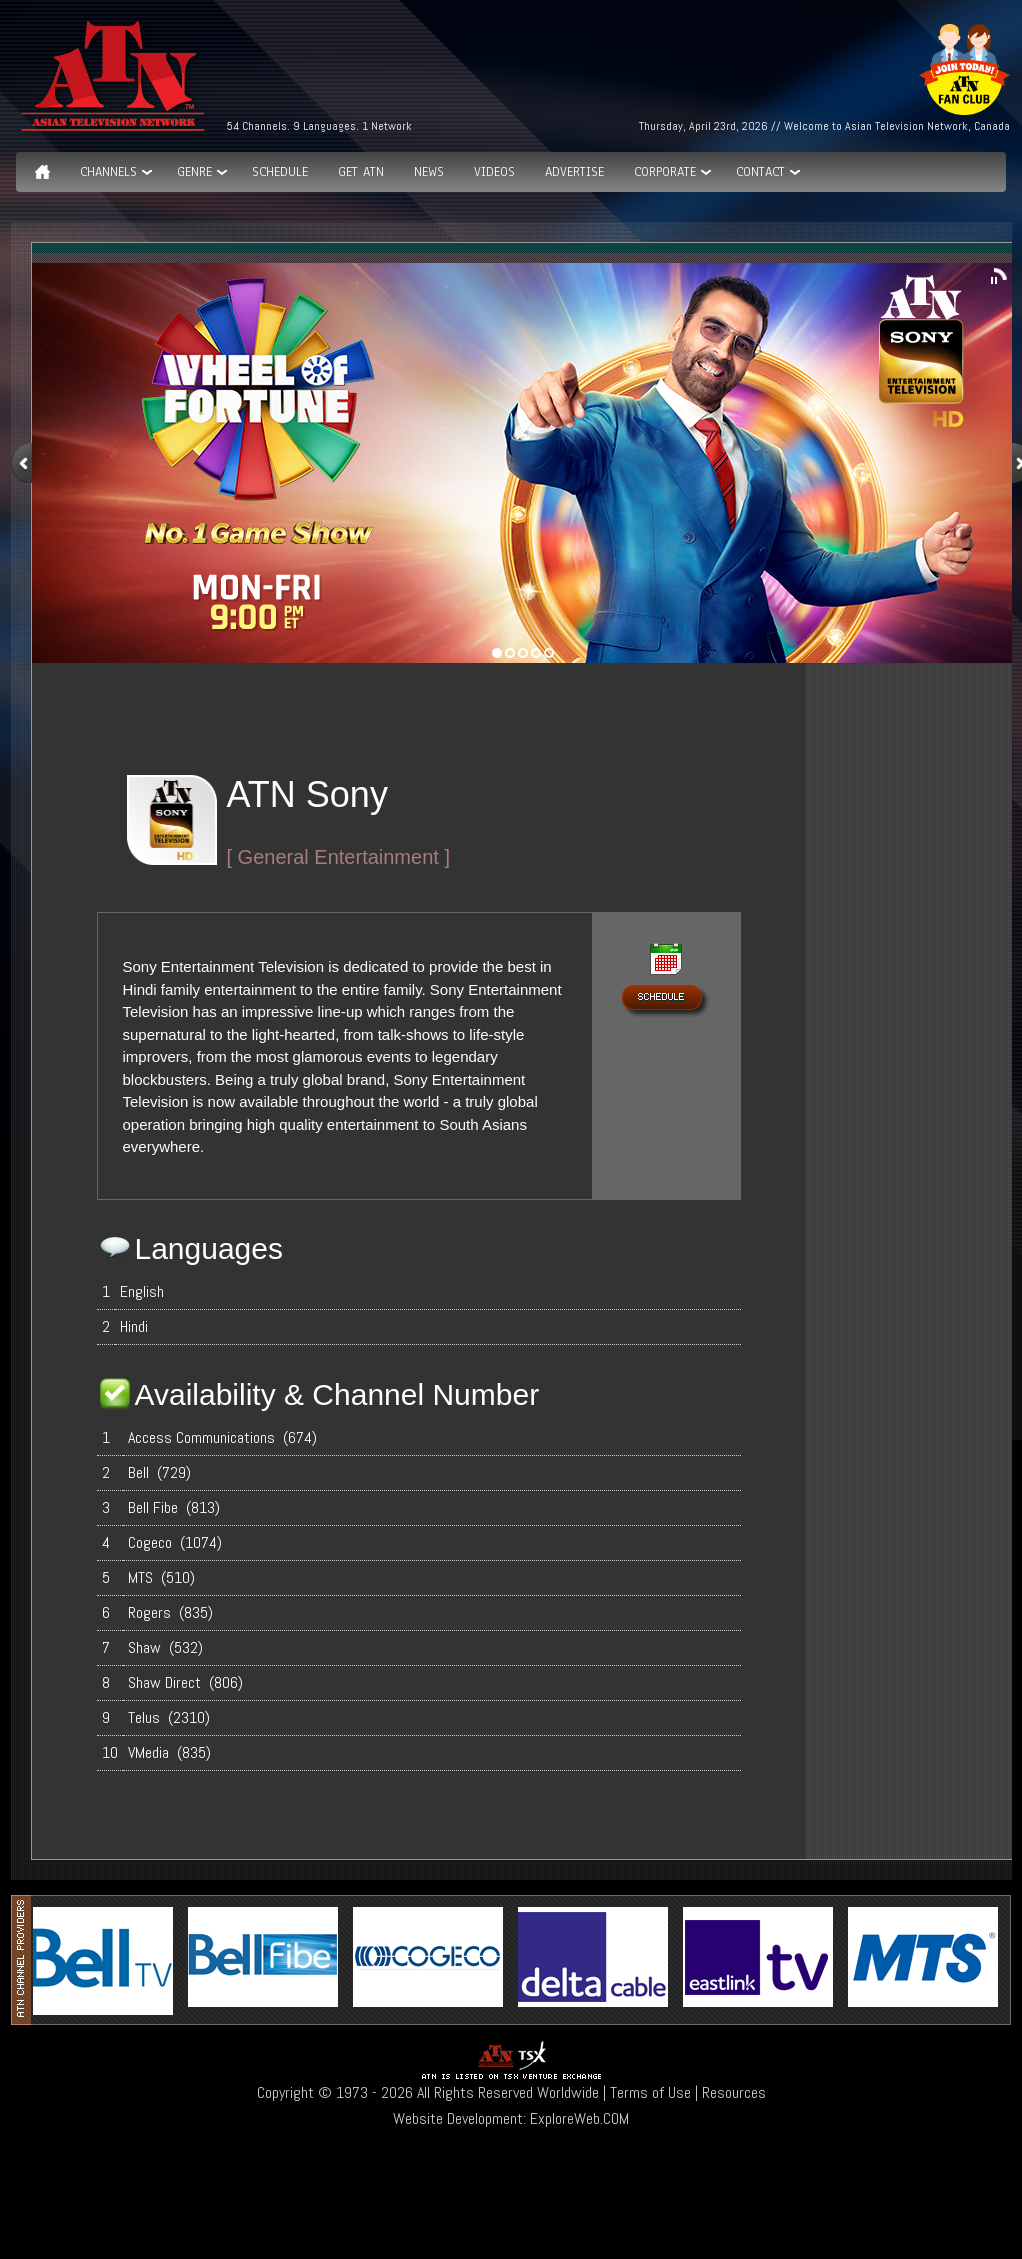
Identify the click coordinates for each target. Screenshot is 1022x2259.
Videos (494, 172)
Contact (760, 172)
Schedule (280, 172)
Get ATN (361, 172)
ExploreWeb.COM (579, 2118)
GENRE (194, 172)
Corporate (665, 172)
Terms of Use (650, 2092)
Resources (734, 2092)
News (429, 172)
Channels (108, 172)
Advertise (574, 172)
